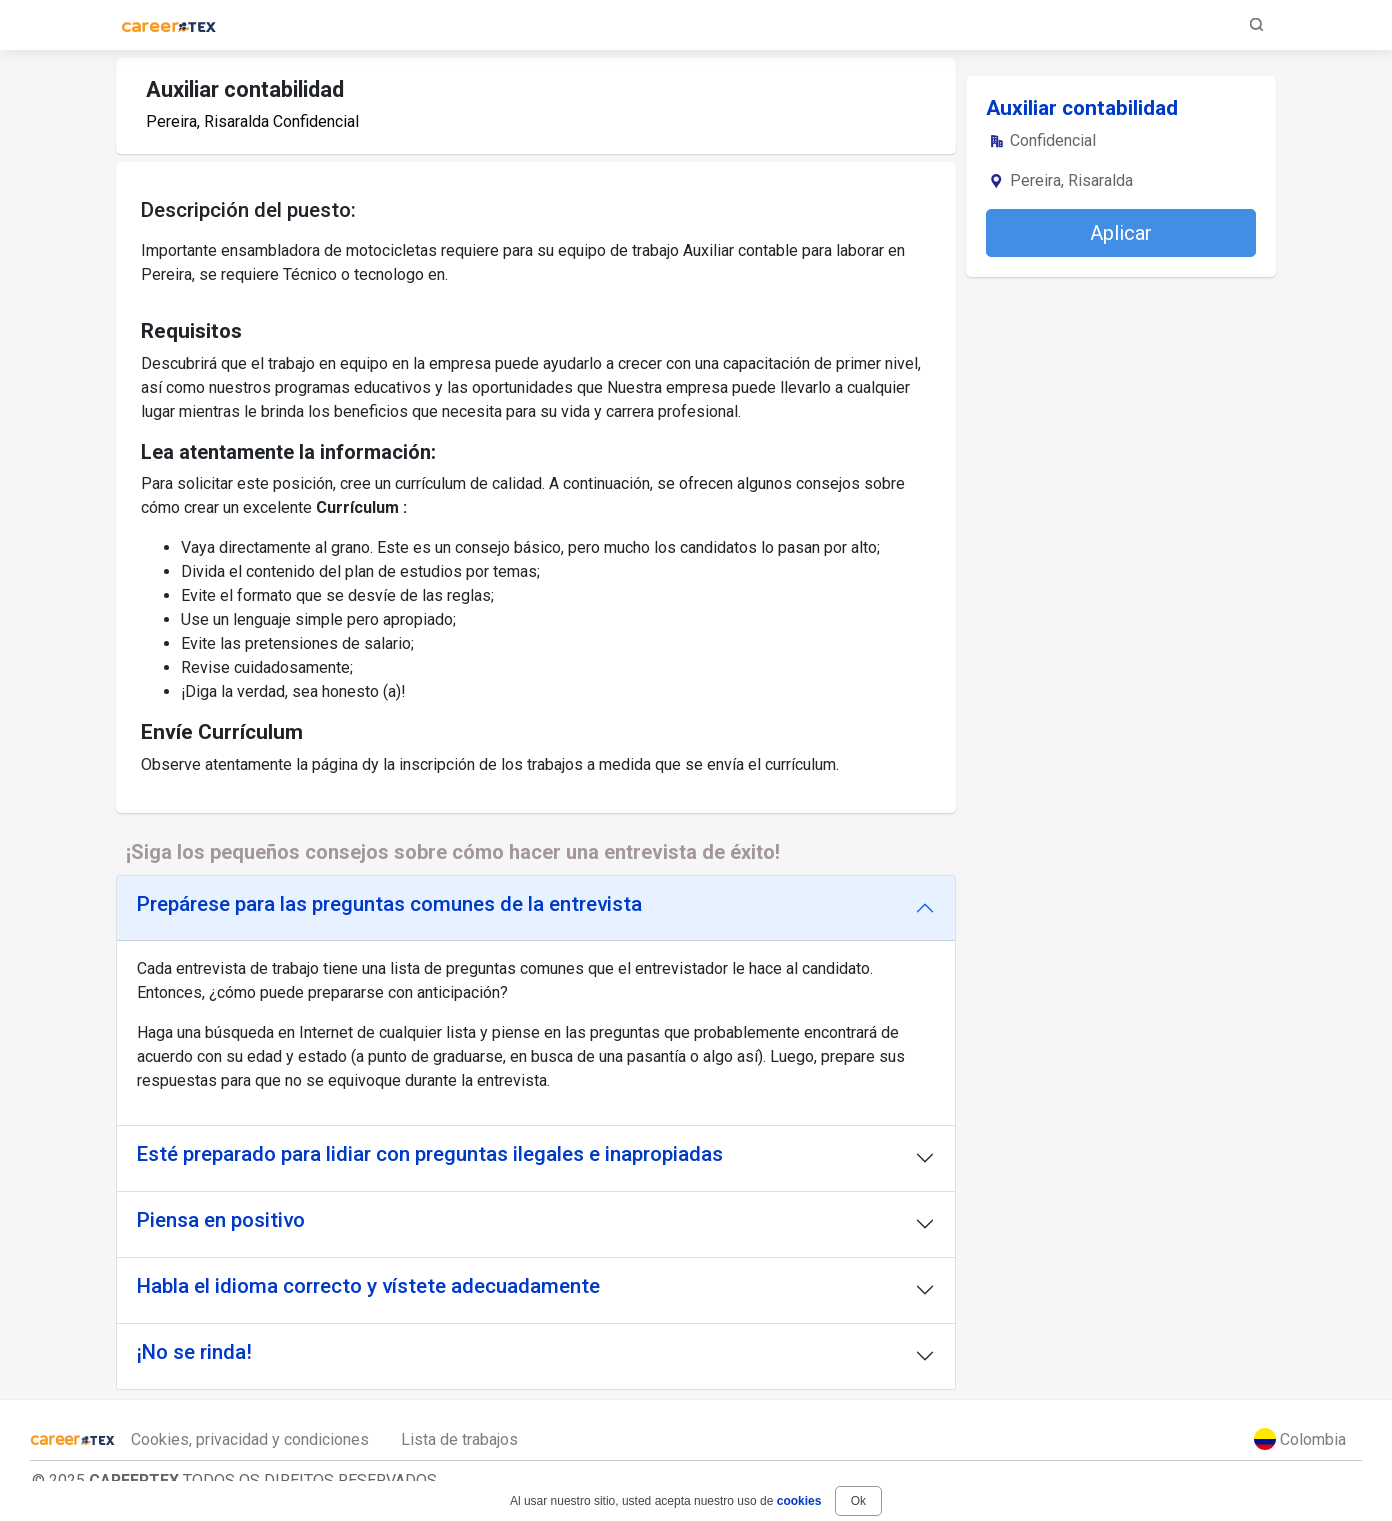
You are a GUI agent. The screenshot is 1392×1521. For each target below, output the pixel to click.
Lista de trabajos (459, 1439)
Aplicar (1121, 233)
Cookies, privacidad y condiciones (250, 1439)
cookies (799, 1501)
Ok (858, 1501)
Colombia (1300, 1439)
